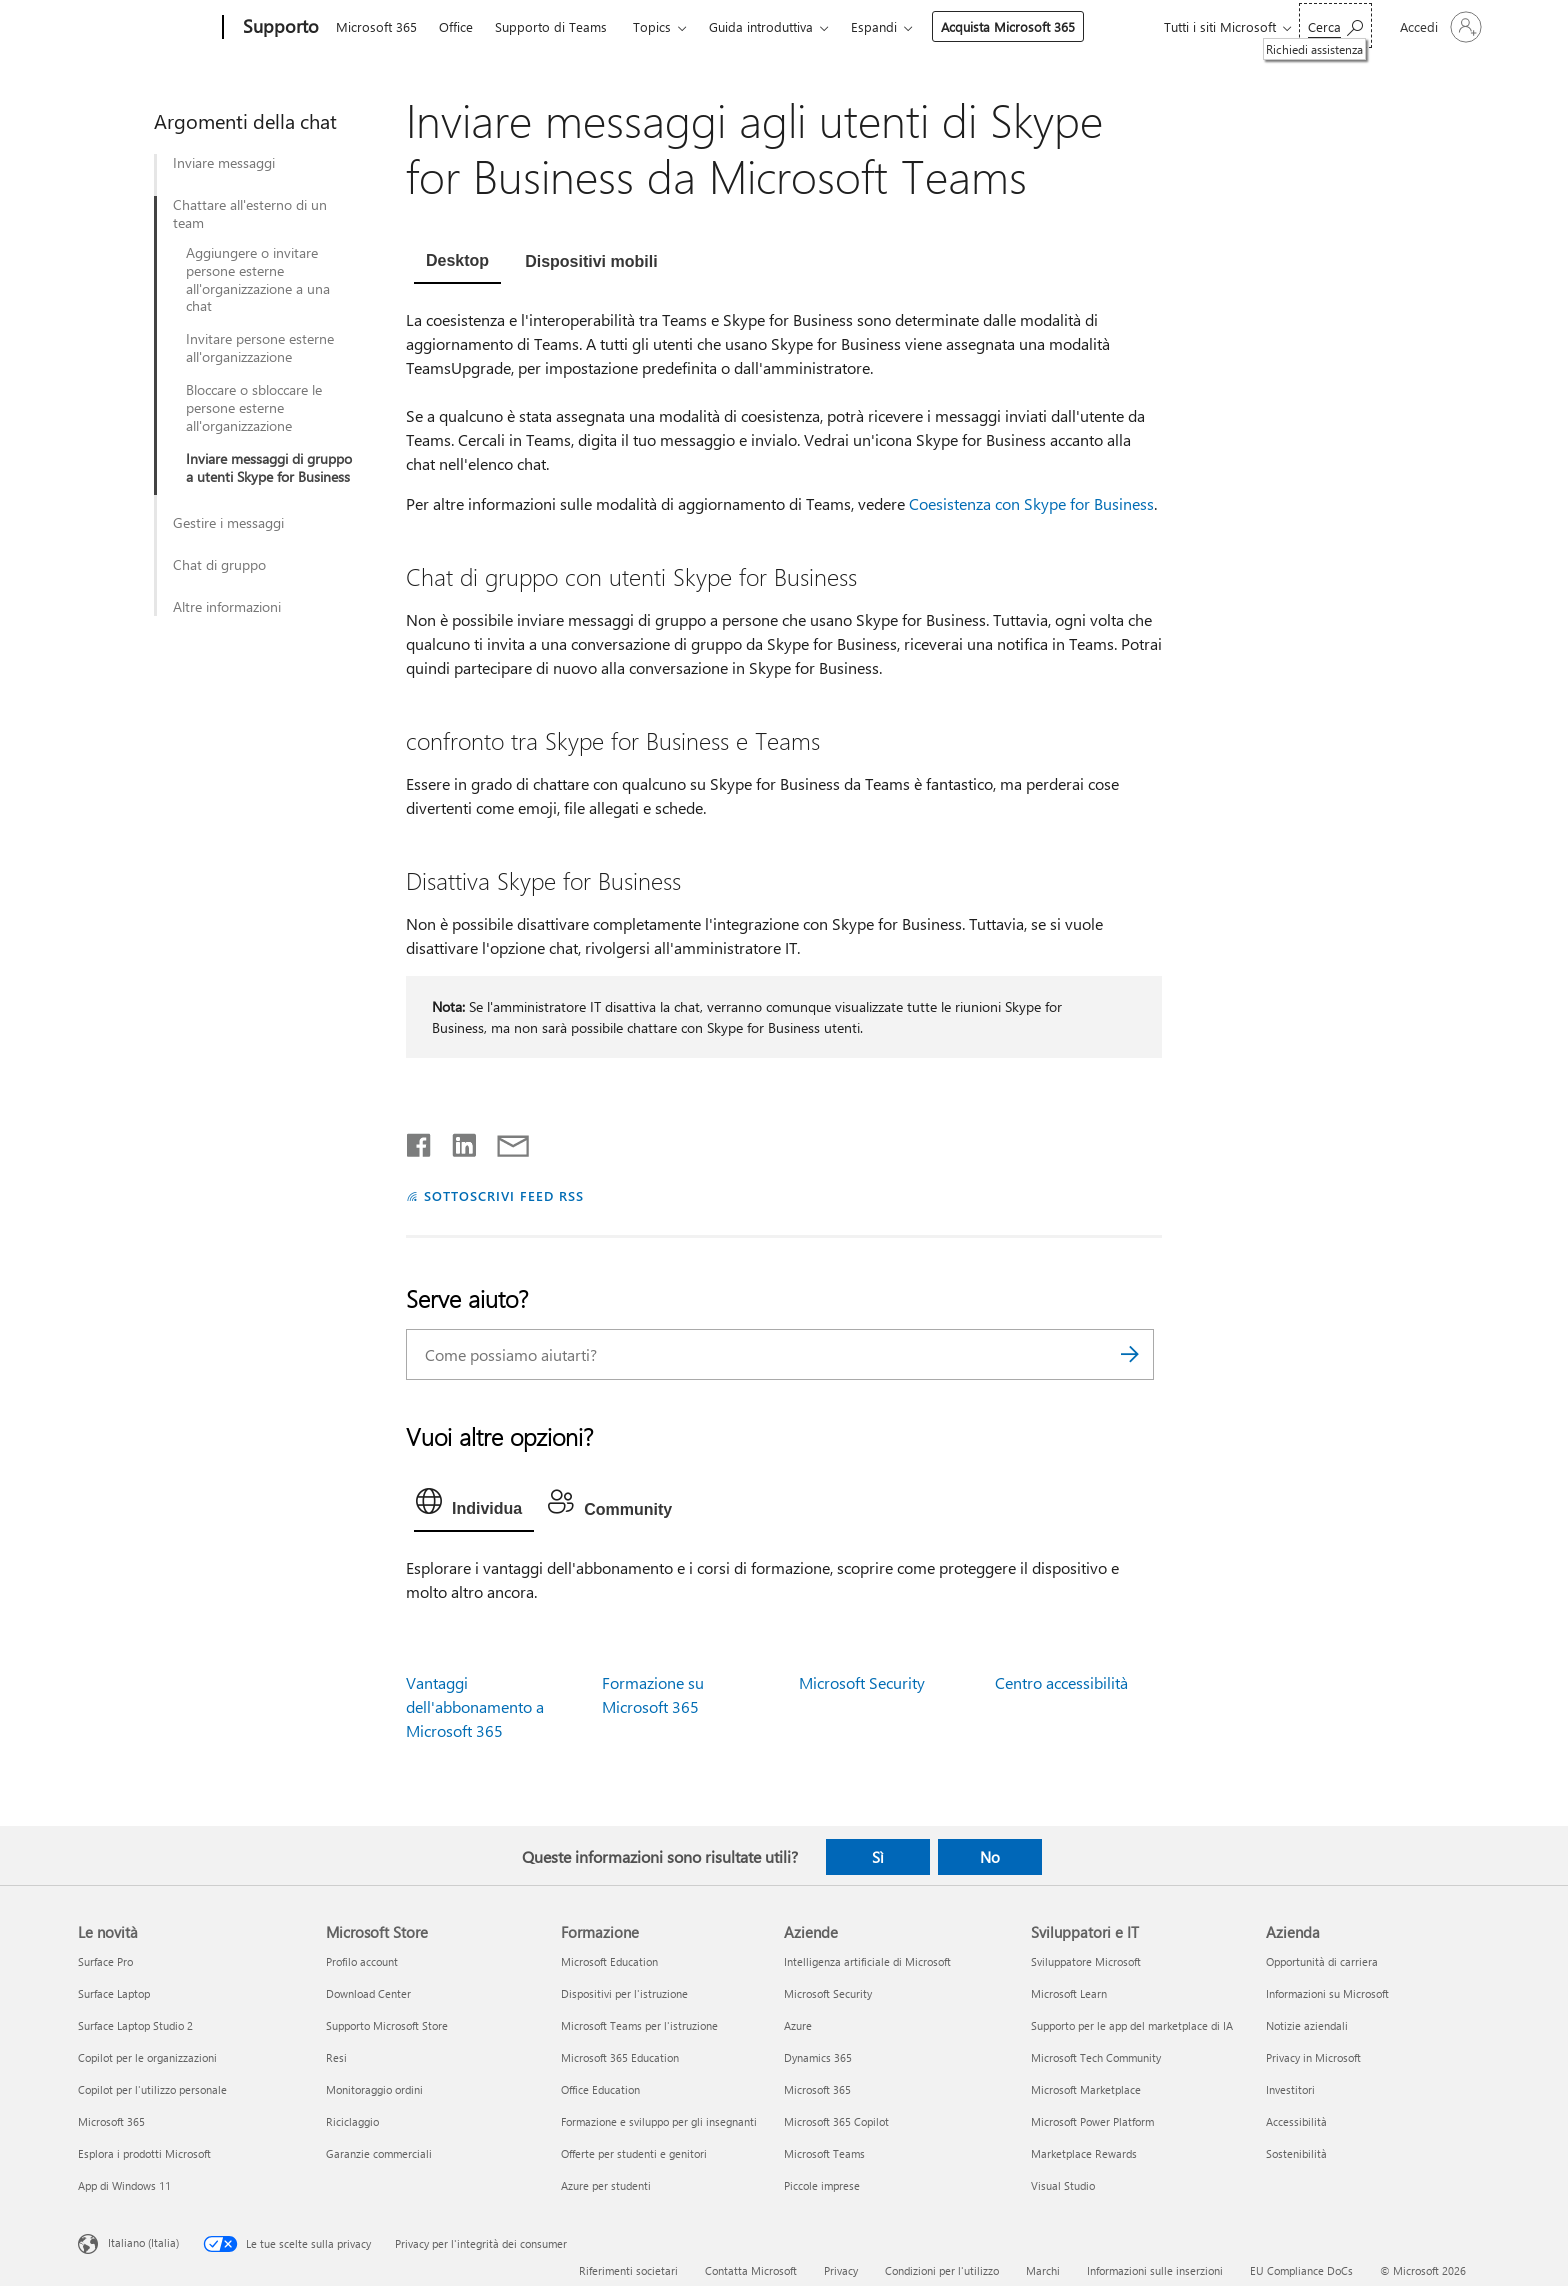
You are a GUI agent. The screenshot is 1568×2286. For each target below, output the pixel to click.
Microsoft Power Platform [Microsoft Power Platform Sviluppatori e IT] (1092, 2121)
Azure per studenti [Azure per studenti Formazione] (606, 2185)
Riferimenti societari (628, 2270)
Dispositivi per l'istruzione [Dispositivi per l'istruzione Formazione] (624, 1993)
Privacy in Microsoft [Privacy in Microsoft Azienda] (1313, 2057)
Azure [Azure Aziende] (798, 2025)
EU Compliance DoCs (1301, 2270)
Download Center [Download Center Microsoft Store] (368, 1993)
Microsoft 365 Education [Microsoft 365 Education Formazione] (620, 2057)
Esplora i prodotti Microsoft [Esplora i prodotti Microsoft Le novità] (144, 2153)
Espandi (874, 26)
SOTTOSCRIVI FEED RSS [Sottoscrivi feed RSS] (504, 1195)
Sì (878, 1857)
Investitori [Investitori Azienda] (1290, 2089)
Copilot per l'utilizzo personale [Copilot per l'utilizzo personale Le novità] (152, 2089)
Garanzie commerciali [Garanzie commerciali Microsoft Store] (379, 2153)
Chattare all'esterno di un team (250, 214)
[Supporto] (279, 28)
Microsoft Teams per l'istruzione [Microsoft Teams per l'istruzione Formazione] (639, 2025)
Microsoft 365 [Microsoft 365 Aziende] (817, 2089)
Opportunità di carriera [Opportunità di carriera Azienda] (1322, 1961)
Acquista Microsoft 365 (1008, 26)
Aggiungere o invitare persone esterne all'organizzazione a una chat (258, 280)
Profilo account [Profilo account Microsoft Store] (362, 1961)
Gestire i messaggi (228, 523)
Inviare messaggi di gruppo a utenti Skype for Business (269, 468)
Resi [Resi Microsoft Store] (336, 2057)
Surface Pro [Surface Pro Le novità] (105, 1961)
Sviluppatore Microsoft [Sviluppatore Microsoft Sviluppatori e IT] (1086, 1961)
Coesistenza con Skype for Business (1031, 503)
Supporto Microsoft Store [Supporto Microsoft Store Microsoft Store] (387, 2025)
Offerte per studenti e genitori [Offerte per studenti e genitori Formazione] (634, 2153)
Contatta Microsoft (751, 2270)
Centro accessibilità (1061, 1682)
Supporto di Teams (551, 26)
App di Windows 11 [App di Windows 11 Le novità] (124, 2185)
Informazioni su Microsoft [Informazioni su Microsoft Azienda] (1327, 1993)
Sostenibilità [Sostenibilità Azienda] (1296, 2153)
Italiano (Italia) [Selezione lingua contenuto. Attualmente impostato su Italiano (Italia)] (143, 2242)
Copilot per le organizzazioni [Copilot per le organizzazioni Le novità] (147, 2057)
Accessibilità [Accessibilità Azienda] (1296, 2121)
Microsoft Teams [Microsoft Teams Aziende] (824, 2153)
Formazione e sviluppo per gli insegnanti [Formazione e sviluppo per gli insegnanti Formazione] (659, 2121)
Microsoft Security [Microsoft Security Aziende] (828, 1993)
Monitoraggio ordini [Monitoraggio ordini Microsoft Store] (374, 2089)
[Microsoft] (146, 28)
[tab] (457, 263)
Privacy (841, 2270)
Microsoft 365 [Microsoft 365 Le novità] (111, 2121)
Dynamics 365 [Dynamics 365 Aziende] (818, 2057)
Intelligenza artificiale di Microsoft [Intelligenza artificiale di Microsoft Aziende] (867, 1961)
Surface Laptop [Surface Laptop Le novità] (114, 1993)
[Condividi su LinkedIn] (456, 1141)
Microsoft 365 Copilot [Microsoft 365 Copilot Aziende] (836, 2121)
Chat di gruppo (219, 565)
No (990, 1857)
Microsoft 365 (376, 26)
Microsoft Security (862, 1682)
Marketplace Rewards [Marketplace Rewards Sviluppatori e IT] (1084, 2153)
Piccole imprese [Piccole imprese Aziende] (822, 2185)
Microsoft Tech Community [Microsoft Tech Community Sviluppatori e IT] (1096, 2057)
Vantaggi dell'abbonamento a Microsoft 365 (475, 1706)
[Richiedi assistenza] (1335, 25)
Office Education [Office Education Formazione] (600, 2089)
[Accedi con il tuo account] (1439, 27)
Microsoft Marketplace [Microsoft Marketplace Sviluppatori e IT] (1086, 2089)
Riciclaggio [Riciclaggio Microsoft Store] (352, 2121)
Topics (652, 26)
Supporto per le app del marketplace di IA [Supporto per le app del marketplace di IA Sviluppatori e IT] (1132, 2025)
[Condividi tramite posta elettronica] (504, 1141)
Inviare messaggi (224, 163)
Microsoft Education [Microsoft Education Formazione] (609, 1961)
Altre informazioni (227, 607)
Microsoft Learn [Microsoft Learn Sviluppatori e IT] (1069, 1993)
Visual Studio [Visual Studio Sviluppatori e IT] (1063, 2185)
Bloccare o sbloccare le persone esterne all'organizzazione (254, 408)
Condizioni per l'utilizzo (942, 2270)
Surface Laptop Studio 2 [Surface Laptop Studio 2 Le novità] (135, 2025)
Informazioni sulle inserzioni (1155, 2270)
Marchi (1043, 2270)
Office (456, 26)
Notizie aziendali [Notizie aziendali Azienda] (1307, 2025)
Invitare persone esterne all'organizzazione (260, 348)
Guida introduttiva (761, 26)
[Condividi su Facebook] (420, 1141)
